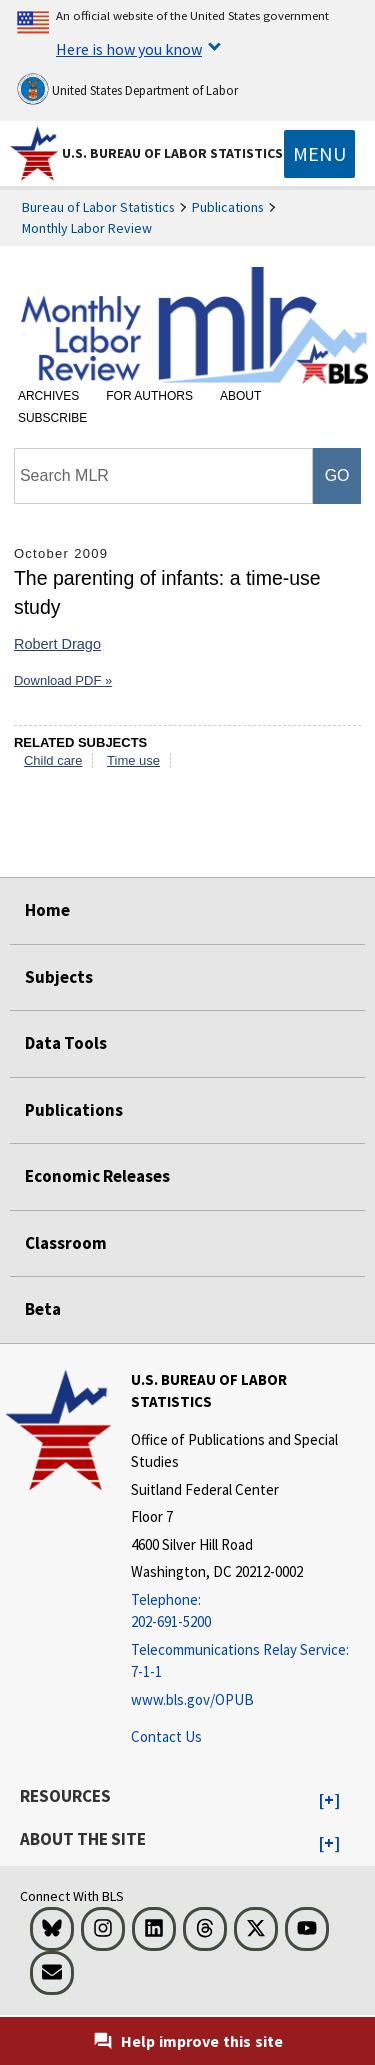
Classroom (66, 1243)
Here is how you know (129, 49)
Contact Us (166, 1736)
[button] (329, 1801)
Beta (43, 1309)
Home (47, 910)
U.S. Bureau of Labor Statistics (172, 153)
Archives (48, 396)
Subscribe (52, 418)
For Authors (149, 396)
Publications (228, 207)
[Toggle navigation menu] (319, 154)
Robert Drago (57, 644)
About (240, 396)
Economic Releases (97, 1176)
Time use (133, 760)
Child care (53, 760)
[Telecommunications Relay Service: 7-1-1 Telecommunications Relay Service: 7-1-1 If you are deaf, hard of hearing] (250, 1661)
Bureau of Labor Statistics (98, 207)
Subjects (59, 977)
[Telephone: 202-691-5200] (250, 1611)
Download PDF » (63, 680)
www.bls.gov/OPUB (192, 1699)
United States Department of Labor (127, 89)
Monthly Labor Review (87, 228)
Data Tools (66, 1043)
